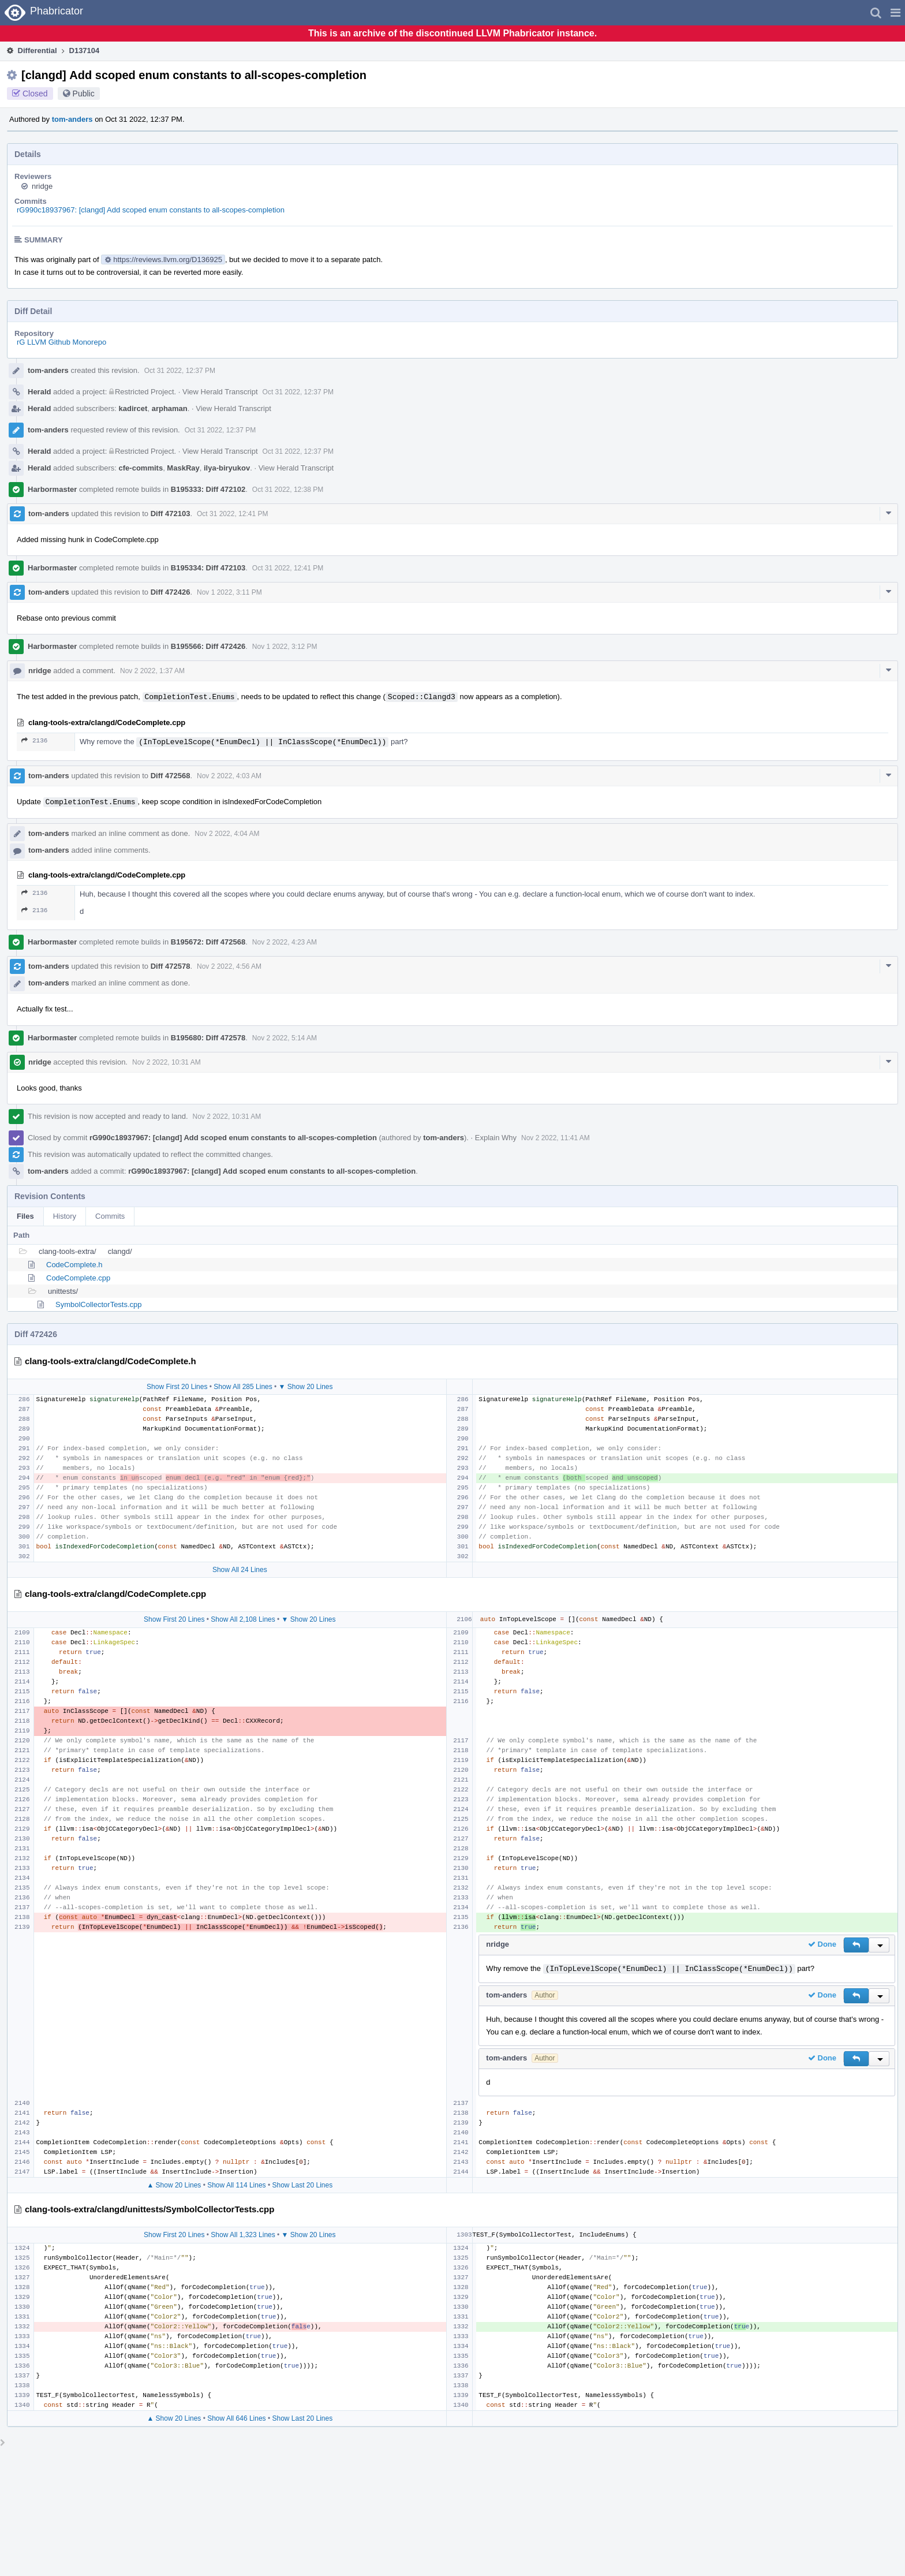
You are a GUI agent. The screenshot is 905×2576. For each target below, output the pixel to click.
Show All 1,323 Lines (243, 2235)
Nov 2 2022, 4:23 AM (284, 942)
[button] (895, 12)
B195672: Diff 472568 (208, 942)
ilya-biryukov (227, 468)
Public (84, 93)
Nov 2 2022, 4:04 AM (227, 834)
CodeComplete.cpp (78, 1278)
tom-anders (72, 119)
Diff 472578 (170, 966)
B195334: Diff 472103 (208, 567)
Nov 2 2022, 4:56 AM (229, 966)
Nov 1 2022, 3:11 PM (229, 592)
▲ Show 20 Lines (174, 2185)
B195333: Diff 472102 (208, 489)
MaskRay (183, 468)
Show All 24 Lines (239, 1570)
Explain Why (496, 1137)
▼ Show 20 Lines (306, 1387)
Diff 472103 (170, 513)
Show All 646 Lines (236, 2418)
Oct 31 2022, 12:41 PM (232, 514)
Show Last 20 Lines (302, 2185)
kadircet (133, 408)
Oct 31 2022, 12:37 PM (179, 371)
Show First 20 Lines (177, 1387)
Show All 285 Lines (243, 1387)
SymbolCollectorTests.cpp (98, 1304)
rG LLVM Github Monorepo (61, 342)
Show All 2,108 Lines (243, 1619)
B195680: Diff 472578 (208, 1037)
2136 (34, 740)
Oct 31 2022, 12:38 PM (287, 490)
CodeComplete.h (74, 1264)
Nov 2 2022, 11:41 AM (555, 1138)
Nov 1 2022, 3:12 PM (284, 647)
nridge (42, 186)
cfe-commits (141, 468)
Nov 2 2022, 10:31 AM (166, 1062)
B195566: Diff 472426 (208, 646)
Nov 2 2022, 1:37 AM (152, 671)
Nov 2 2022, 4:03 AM (229, 776)
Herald (39, 391)
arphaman (170, 408)
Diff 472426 (170, 592)
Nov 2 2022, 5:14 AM (284, 1038)
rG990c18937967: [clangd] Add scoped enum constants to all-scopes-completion (151, 210)
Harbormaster (52, 489)
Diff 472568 (170, 775)
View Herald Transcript (220, 391)
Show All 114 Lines (236, 2185)
